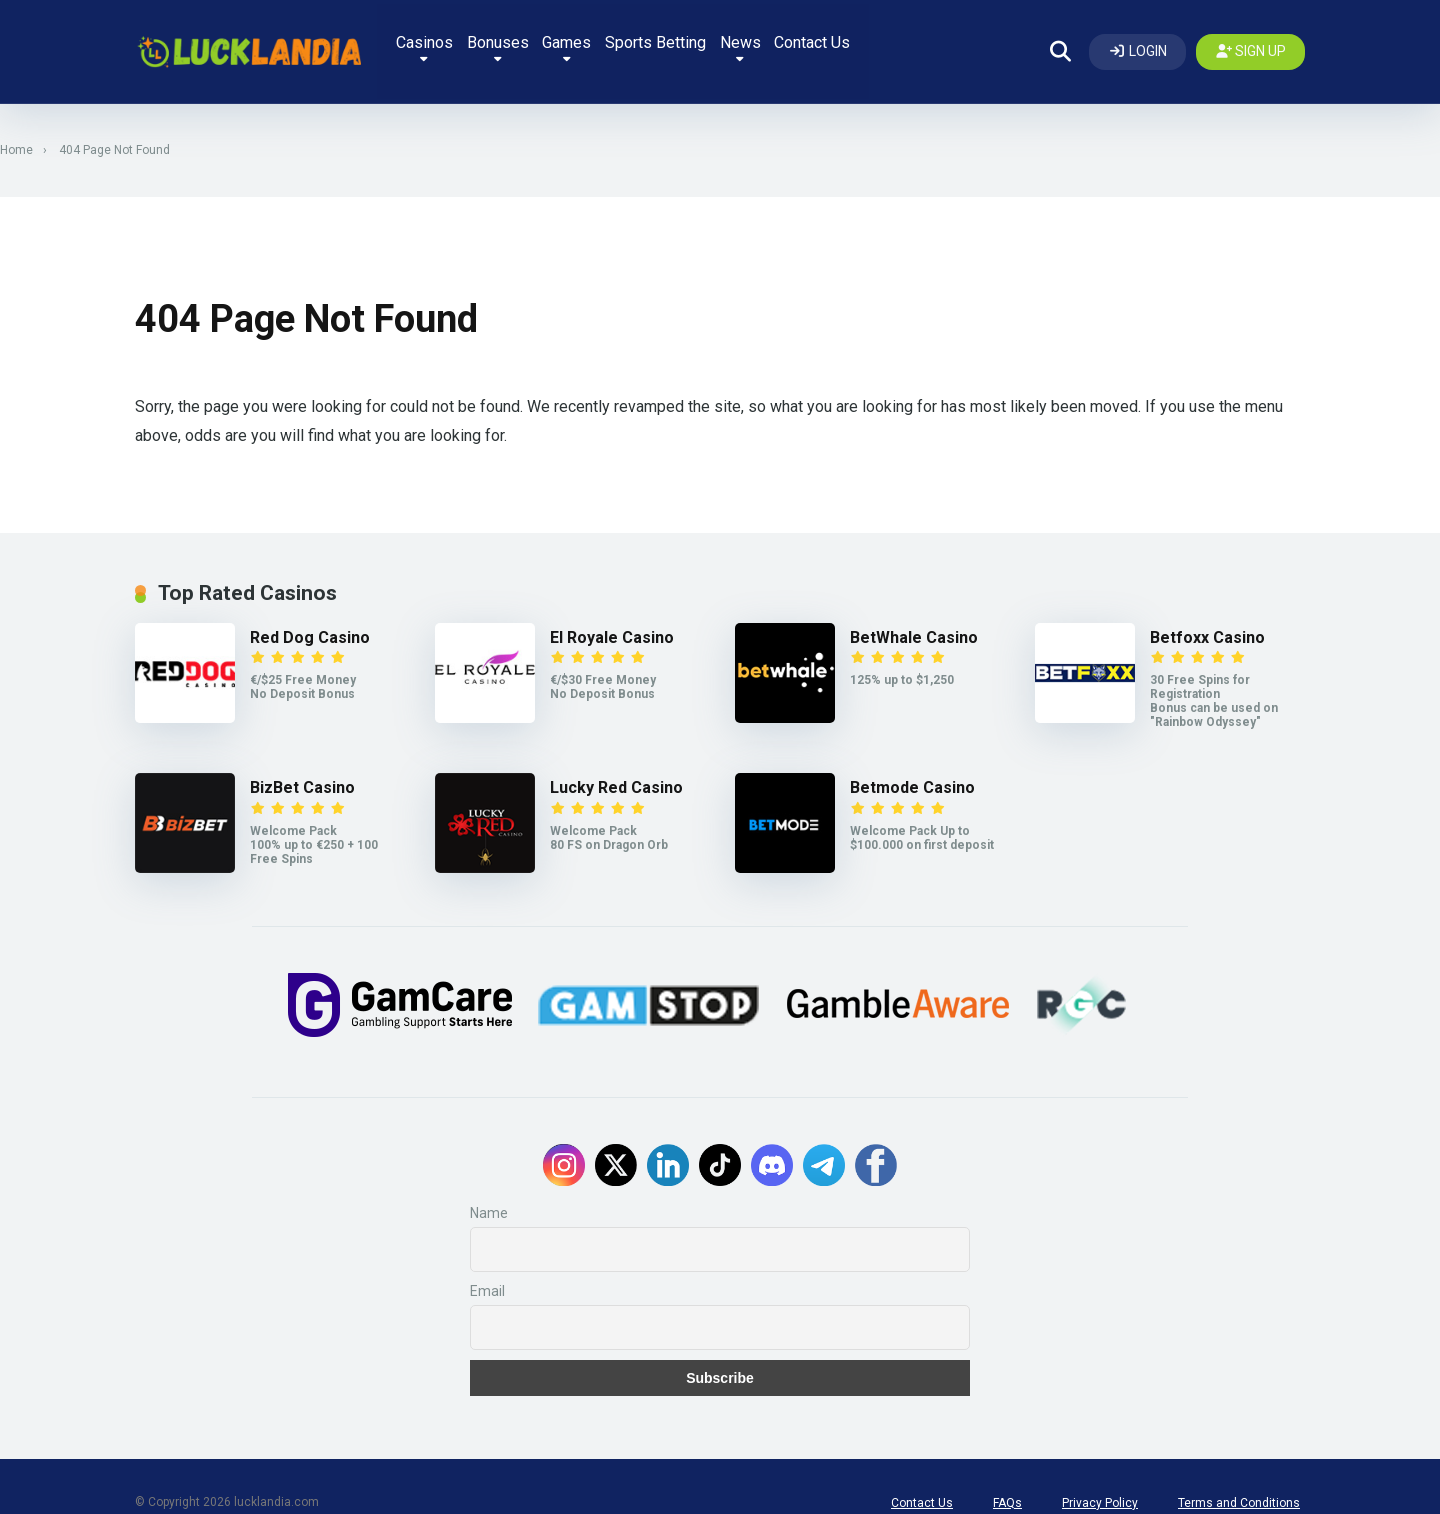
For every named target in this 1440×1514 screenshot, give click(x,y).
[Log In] (1137, 40)
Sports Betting (718, 37)
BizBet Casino (302, 764)
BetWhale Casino (914, 614)
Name (489, 1181)
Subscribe (720, 1346)
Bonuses (548, 42)
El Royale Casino (612, 614)
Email (487, 1259)
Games (623, 42)
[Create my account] (1251, 40)
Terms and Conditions (1239, 1471)
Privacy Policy (1100, 1471)
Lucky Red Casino (616, 764)
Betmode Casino (912, 764)
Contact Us (888, 37)
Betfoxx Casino (1207, 614)
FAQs (1007, 1471)
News (809, 42)
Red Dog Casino (310, 614)
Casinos (468, 42)
